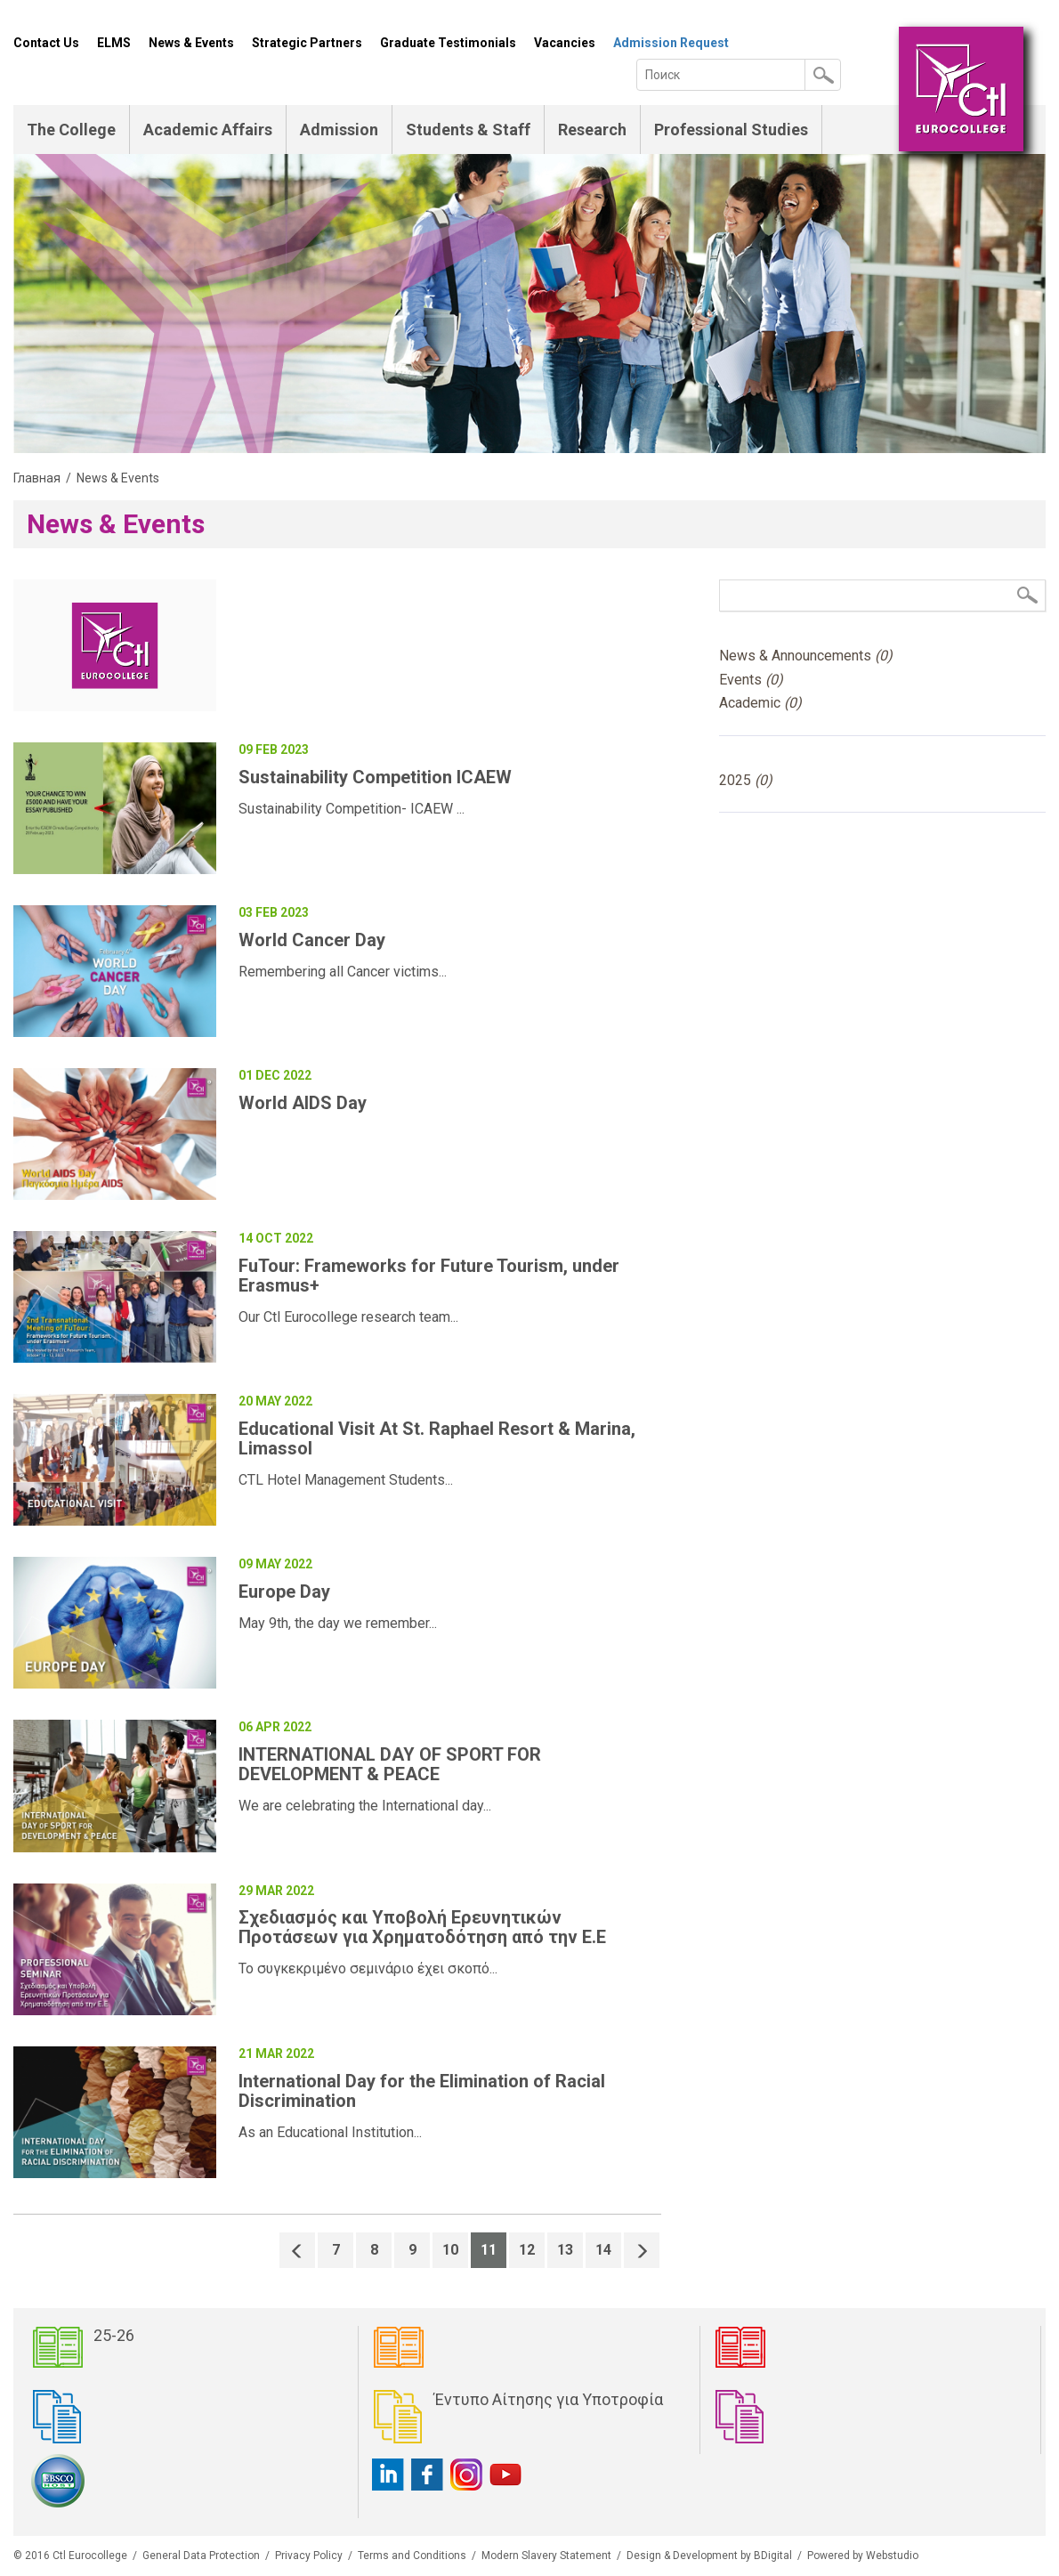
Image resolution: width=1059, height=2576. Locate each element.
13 (565, 2249)
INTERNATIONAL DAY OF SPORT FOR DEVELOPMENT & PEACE (389, 1764)
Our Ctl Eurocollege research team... (348, 1316)
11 (489, 2249)
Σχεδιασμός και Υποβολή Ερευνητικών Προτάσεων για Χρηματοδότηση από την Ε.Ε (422, 1927)
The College (71, 129)
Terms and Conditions (412, 2555)
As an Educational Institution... (330, 2132)
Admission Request (671, 43)
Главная (37, 478)
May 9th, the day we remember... (337, 1623)
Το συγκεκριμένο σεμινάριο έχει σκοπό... (367, 1968)
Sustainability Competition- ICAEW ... (351, 808)
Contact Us (46, 43)
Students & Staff (468, 129)
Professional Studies (731, 129)
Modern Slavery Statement (546, 2555)
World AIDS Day (302, 1103)
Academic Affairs (207, 129)
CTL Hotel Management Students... (345, 1479)
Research (592, 129)
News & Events (191, 43)
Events (751, 679)
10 (450, 2249)
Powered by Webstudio (862, 2555)
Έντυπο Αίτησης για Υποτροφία (548, 2399)
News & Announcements (806, 655)
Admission (339, 129)
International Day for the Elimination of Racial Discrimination (421, 2090)
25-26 (113, 2335)
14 (603, 2249)
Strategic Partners (307, 43)
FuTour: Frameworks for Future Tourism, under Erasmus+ (428, 1275)
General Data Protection (201, 2555)
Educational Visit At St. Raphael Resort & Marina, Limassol (436, 1438)
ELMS (114, 43)
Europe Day (284, 1591)
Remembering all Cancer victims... (342, 971)
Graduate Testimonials (448, 43)
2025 (745, 780)
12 (527, 2249)
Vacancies (564, 43)
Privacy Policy (309, 2555)
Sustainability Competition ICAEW (375, 777)
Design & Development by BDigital (709, 2555)
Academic (760, 702)
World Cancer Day (311, 940)
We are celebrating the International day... (364, 1805)
